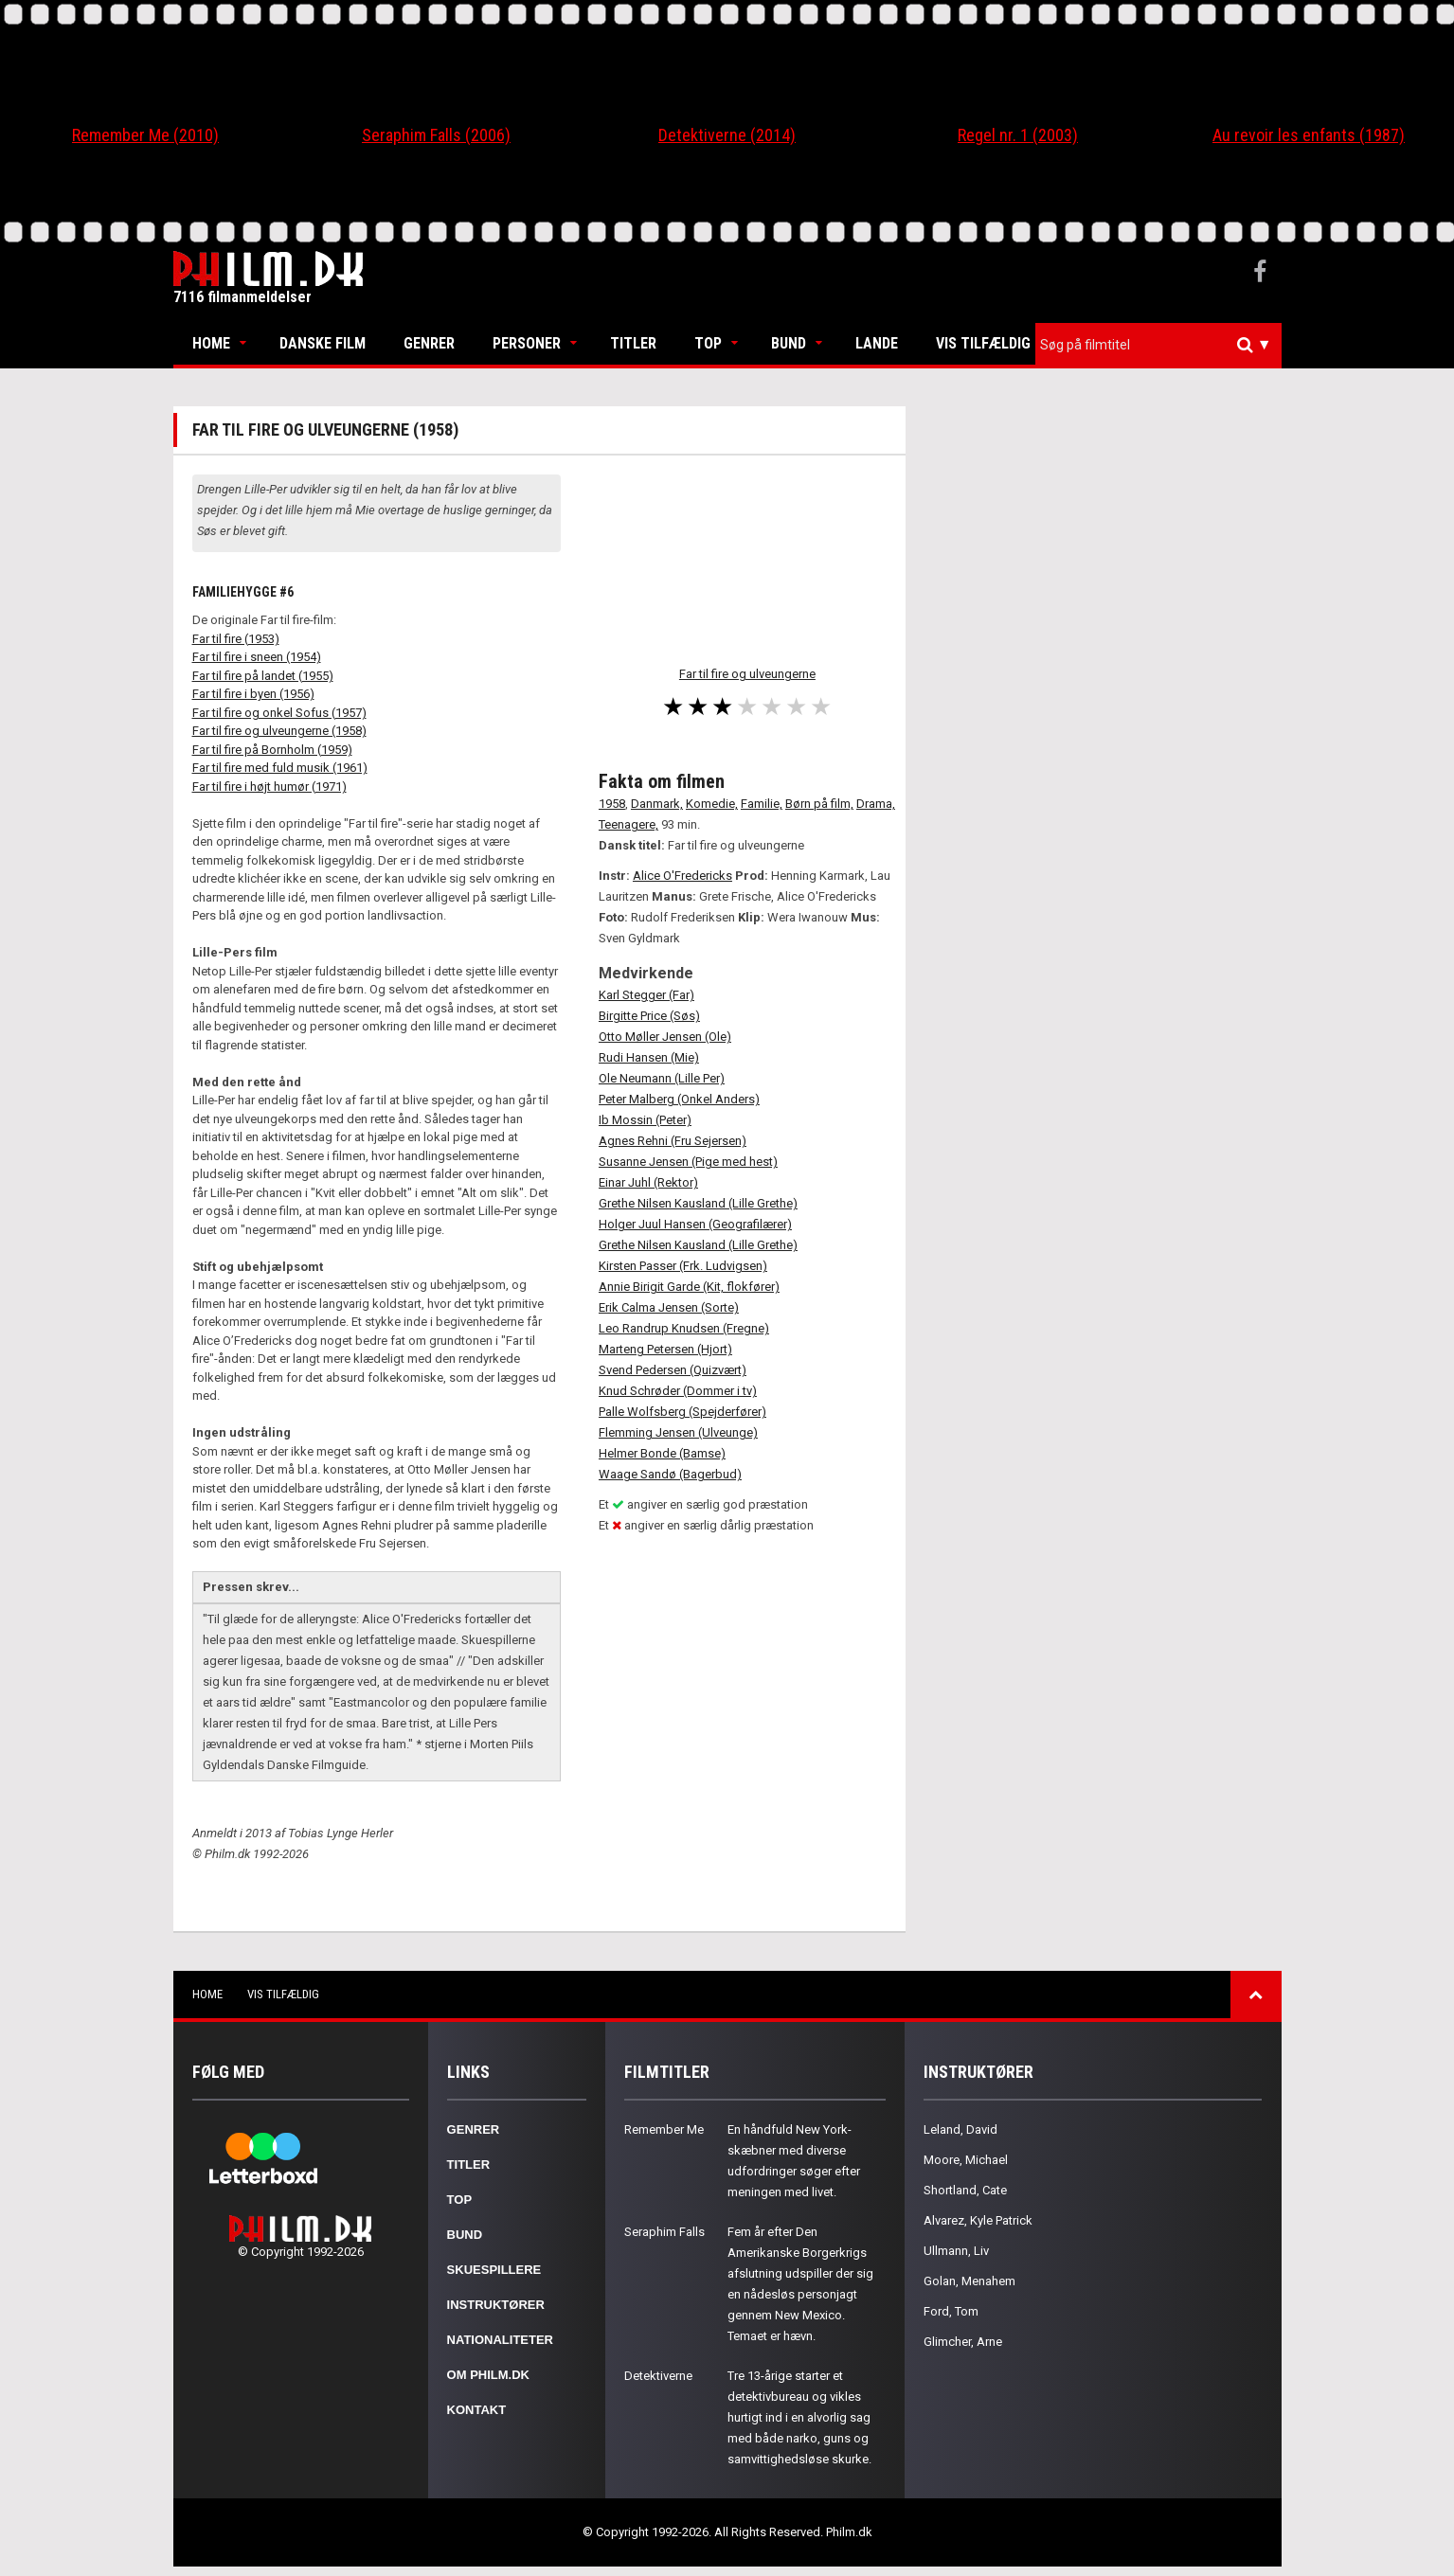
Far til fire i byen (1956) (253, 694)
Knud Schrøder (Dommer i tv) (678, 1391)
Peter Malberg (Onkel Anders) (679, 1099)
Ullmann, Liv (956, 2251)
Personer (527, 343)
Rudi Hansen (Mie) (649, 1057)
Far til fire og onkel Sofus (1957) (279, 713)
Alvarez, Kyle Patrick (978, 2220)
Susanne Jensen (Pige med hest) (688, 1161)
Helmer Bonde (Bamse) (662, 1453)
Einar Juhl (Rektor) (648, 1182)
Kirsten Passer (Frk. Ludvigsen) (683, 1266)
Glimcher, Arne (963, 2341)
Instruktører (496, 2305)
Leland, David (960, 2129)
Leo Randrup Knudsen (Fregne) (684, 1328)
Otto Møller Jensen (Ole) (665, 1036)
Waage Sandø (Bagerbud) (670, 1474)
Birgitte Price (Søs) (649, 1016)
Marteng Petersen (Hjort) (665, 1349)
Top (708, 343)
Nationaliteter (500, 2340)
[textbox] (1163, 345)
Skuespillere (494, 2270)
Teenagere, (628, 824)
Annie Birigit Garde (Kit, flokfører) (689, 1286)
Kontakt (477, 2410)
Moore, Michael (966, 2160)
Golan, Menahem (969, 2281)
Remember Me (664, 2129)
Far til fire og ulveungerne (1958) (279, 731)
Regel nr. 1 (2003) (1018, 135)
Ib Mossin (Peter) (645, 1120)
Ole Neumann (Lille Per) (662, 1078)
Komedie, (712, 803)
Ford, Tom (951, 2311)
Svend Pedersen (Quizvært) (672, 1370)
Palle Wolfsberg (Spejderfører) (682, 1411)
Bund (788, 343)
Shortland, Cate (965, 2190)
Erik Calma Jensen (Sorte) (669, 1307)
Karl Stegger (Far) (646, 995)
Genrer (429, 343)
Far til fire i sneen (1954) (256, 657)
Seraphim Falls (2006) (436, 135)
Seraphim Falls (664, 2232)
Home (211, 343)
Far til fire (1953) (235, 639)
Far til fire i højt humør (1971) (269, 786)
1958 (612, 803)
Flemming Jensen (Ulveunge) (678, 1432)
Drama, (875, 803)
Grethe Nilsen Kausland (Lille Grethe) (698, 1203)
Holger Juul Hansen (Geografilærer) (695, 1224)
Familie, (761, 803)
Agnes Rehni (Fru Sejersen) (672, 1141)
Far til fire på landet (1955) (262, 676)
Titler (633, 343)
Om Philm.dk (488, 2375)
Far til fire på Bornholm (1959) (272, 749)
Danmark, (657, 803)
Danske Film (322, 343)
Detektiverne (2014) (727, 135)
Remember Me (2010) (145, 135)
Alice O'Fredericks (682, 875)
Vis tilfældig (983, 343)
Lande (876, 343)
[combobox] (1158, 345)
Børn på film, (819, 803)
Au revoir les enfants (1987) (1308, 135)
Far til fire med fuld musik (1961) (280, 767)
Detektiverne (658, 2376)
